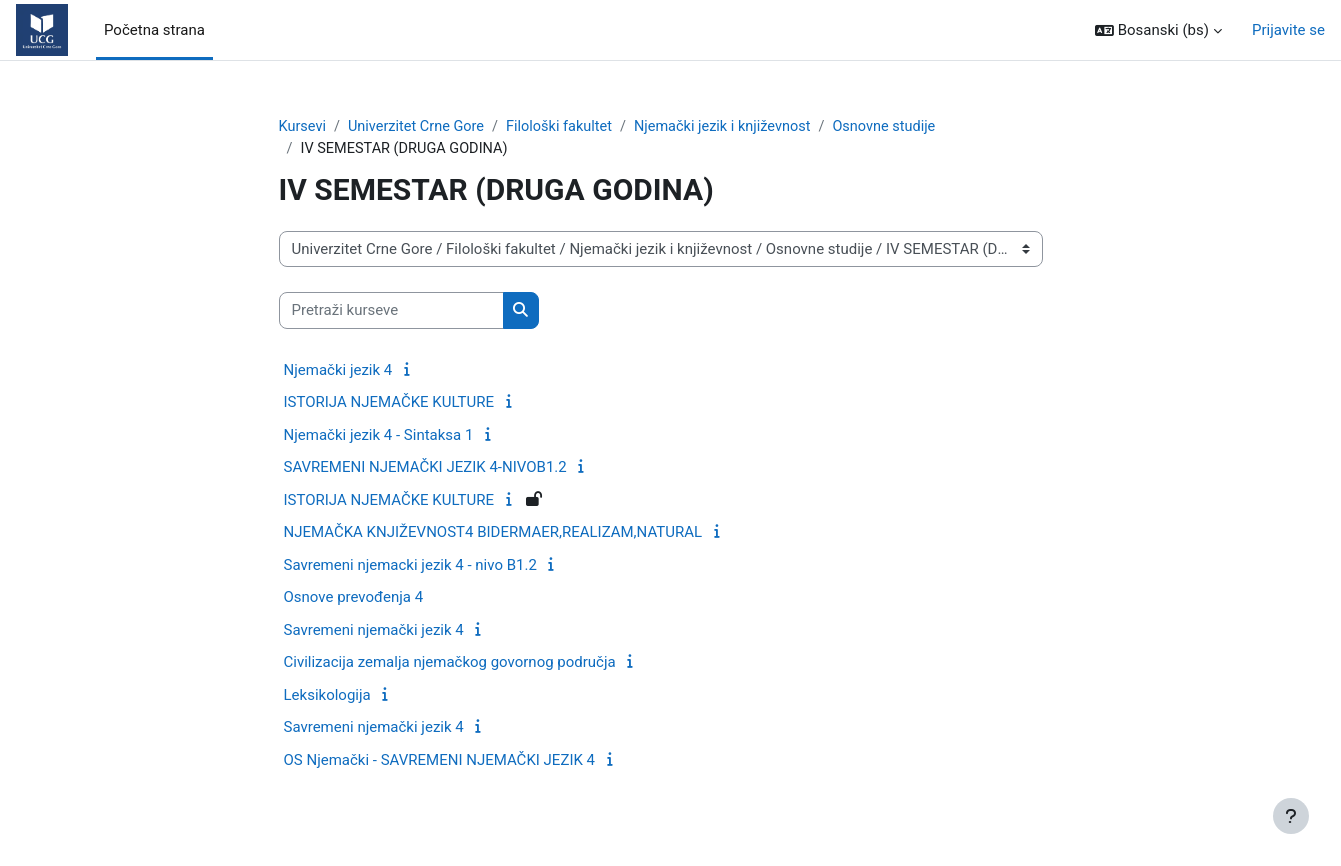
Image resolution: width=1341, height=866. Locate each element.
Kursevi (303, 127)
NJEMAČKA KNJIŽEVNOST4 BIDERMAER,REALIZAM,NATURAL (493, 534)
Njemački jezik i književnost (736, 127)
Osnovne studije (903, 127)
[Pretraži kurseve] (391, 312)
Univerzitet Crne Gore (420, 127)
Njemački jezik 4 (338, 371)
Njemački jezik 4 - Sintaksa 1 (379, 436)
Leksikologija (327, 696)
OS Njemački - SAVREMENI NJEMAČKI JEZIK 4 (440, 761)
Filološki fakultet (568, 127)
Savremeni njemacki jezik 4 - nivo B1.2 (410, 566)
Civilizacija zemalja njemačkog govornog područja (450, 664)
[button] (1158, 30)
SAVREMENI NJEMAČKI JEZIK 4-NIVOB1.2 (425, 469)
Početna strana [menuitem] (154, 30)
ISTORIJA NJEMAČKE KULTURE (389, 404)
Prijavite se (1288, 30)
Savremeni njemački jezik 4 (374, 631)
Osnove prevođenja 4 (354, 599)
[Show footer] (1291, 816)
